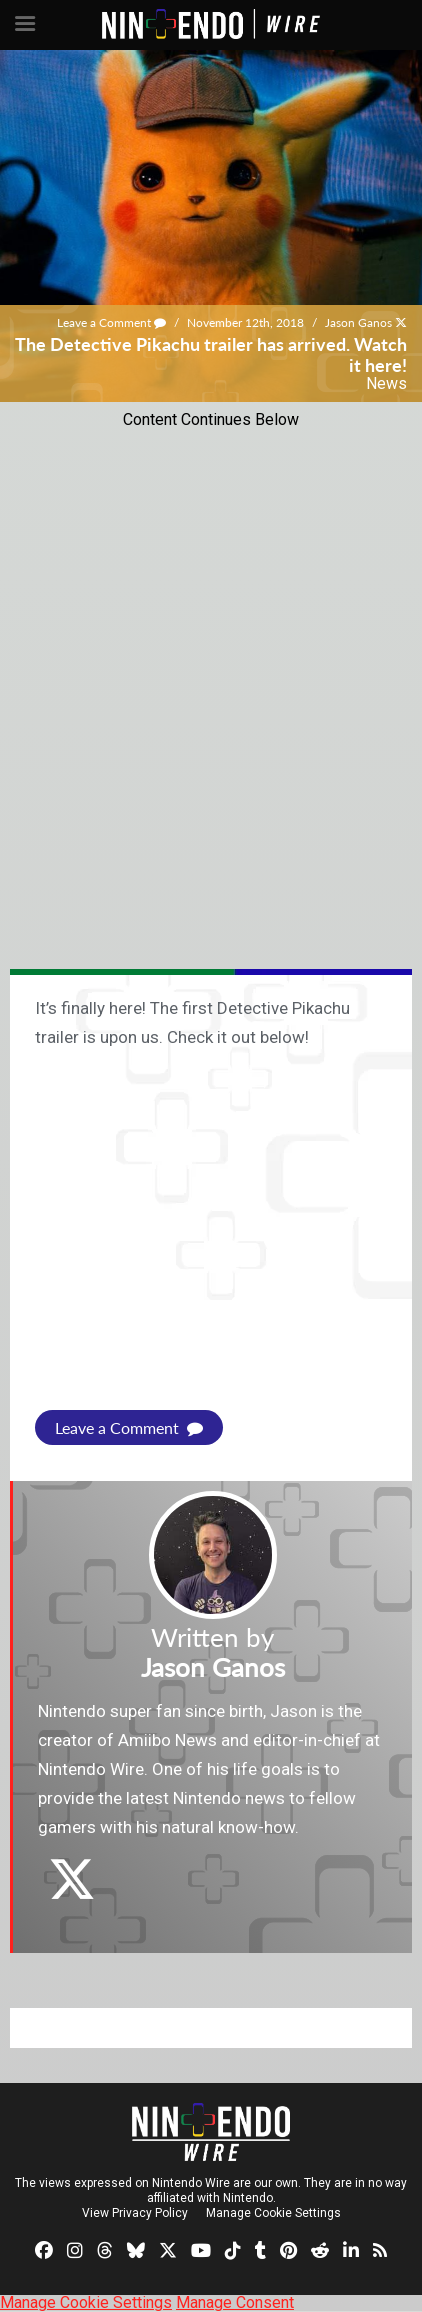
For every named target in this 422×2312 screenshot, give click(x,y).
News (386, 383)
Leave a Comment (111, 322)
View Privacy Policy (135, 2213)
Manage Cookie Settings (273, 2213)
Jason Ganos (358, 322)
